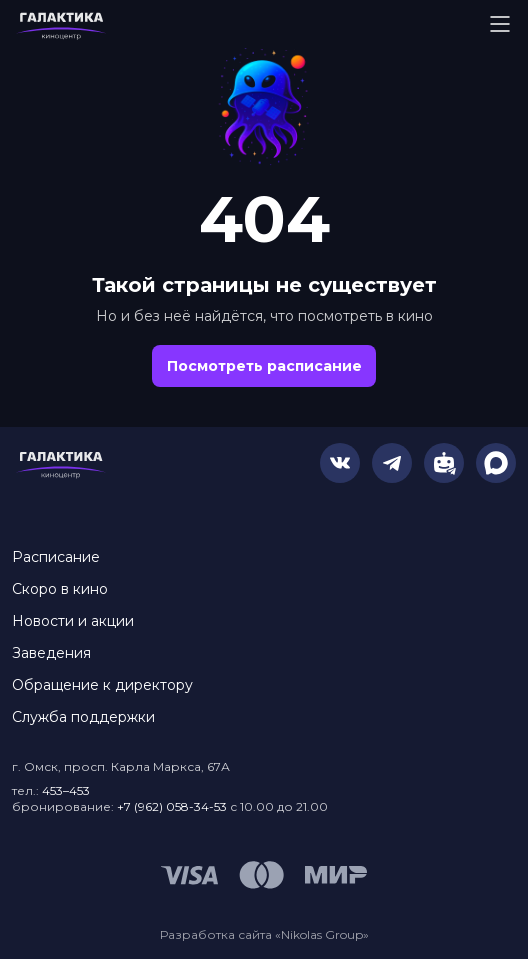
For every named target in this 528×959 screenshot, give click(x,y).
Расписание (56, 557)
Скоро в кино (60, 589)
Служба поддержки (83, 717)
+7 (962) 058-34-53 (172, 806)
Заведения (51, 653)
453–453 (66, 790)
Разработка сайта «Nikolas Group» (264, 934)
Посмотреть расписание (264, 366)
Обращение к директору (102, 685)
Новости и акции (73, 621)
